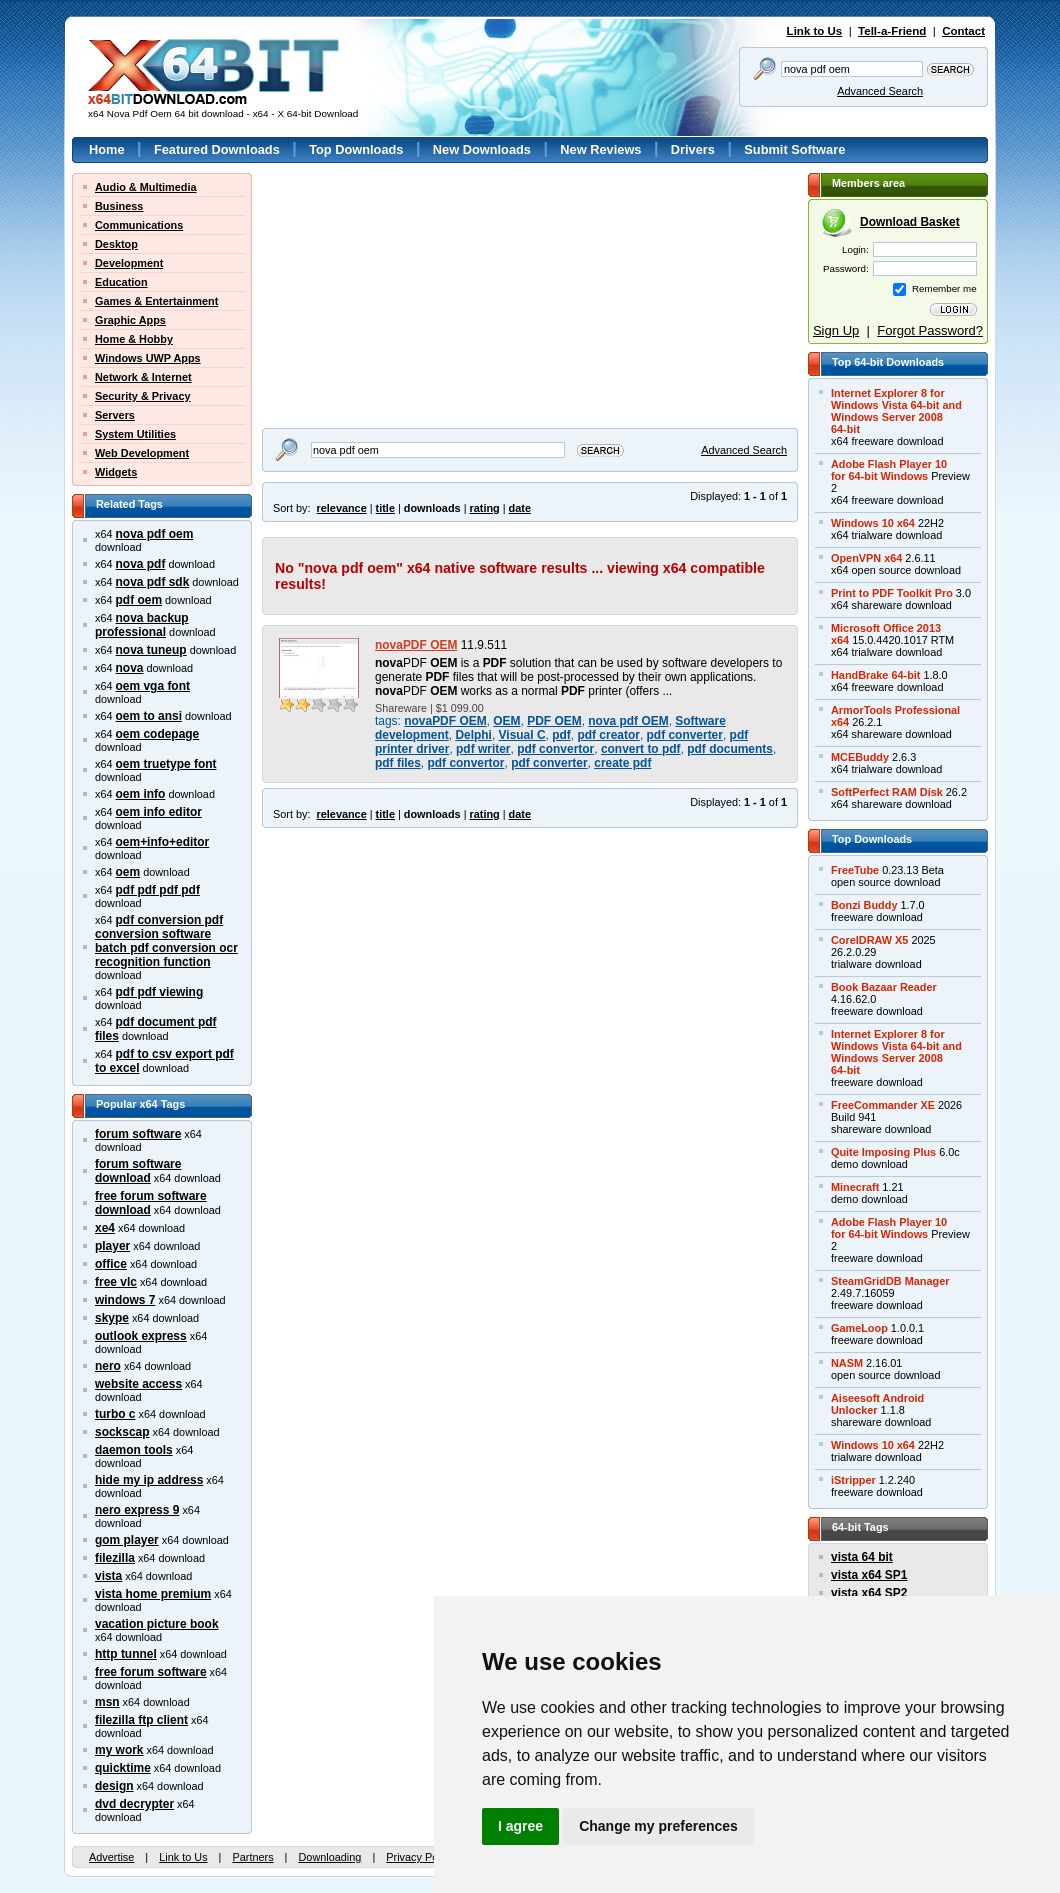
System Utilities (135, 434)
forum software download (138, 1171)
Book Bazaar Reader (884, 987)
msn (107, 1702)
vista (108, 1576)
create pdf (622, 763)
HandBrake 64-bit (875, 675)
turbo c (115, 1414)
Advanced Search (880, 91)
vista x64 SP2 (869, 1593)
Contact (963, 31)
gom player (127, 1540)
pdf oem (139, 600)
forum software (138, 1134)
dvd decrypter (134, 1804)
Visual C (522, 735)
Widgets (116, 472)
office (111, 1264)
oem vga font (153, 686)
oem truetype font (166, 764)
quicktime (123, 1768)
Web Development (142, 453)
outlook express (141, 1336)
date (520, 508)
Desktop (116, 244)
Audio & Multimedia (146, 187)
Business (119, 206)
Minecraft (855, 1187)
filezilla (115, 1558)
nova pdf (141, 564)
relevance (342, 508)
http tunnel (126, 1654)
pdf (561, 735)
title (385, 508)
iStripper (853, 1480)
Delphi (473, 735)
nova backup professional (142, 625)
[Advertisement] (387, 298)
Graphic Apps (130, 320)
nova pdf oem (155, 534)
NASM (847, 1363)
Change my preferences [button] (658, 1826)
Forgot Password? (930, 330)
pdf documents (730, 749)
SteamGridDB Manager (890, 1281)
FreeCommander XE (883, 1105)
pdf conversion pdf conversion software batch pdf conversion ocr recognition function (166, 941)
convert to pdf (641, 749)
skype (112, 1318)
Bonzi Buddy (864, 905)
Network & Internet (143, 377)
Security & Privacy (143, 396)
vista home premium (153, 1594)
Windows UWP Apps (148, 358)
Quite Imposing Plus (883, 1152)
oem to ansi (149, 716)
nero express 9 (137, 1510)
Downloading (329, 1857)
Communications (139, 225)
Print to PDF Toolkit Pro (892, 593)
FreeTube (855, 870)
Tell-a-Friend (892, 31)
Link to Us (815, 31)
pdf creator (608, 735)
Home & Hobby (134, 339)
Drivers (693, 149)
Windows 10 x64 (873, 523)
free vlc (116, 1282)
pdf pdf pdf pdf (158, 890)
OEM (506, 721)
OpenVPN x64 (866, 558)
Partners (252, 1857)
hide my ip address (149, 1480)
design (114, 1786)
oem (128, 872)
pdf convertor (555, 749)
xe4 (105, 1228)
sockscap (122, 1432)
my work (119, 1750)
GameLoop (859, 1328)
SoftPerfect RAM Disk (887, 792)
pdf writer (483, 749)
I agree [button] (520, 1826)
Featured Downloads (217, 149)
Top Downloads (356, 149)
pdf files (398, 763)
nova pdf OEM (628, 721)
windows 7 (125, 1300)
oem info (141, 794)
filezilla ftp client (141, 1720)
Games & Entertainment (156, 301)
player (112, 1246)
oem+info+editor (163, 842)
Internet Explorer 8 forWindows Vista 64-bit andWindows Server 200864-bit (896, 411)
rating (484, 508)
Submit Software (794, 149)
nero (108, 1366)
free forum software (151, 1672)
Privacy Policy (420, 1857)
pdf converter (685, 735)
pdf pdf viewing (160, 992)
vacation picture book (157, 1624)
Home (107, 149)
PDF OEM (554, 721)
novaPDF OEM (416, 645)
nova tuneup (151, 650)
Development (129, 263)
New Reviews (600, 149)
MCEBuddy (860, 757)
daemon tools (134, 1450)
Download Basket (910, 222)
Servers (115, 415)
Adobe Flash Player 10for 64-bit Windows (889, 470)
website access (138, 1384)
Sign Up (836, 330)
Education (121, 282)
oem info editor (159, 812)
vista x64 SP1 (869, 1575)
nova (130, 668)
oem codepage (158, 734)
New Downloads (482, 149)
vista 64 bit (862, 1557)
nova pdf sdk (153, 582)
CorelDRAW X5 (869, 940)
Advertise (111, 1857)
